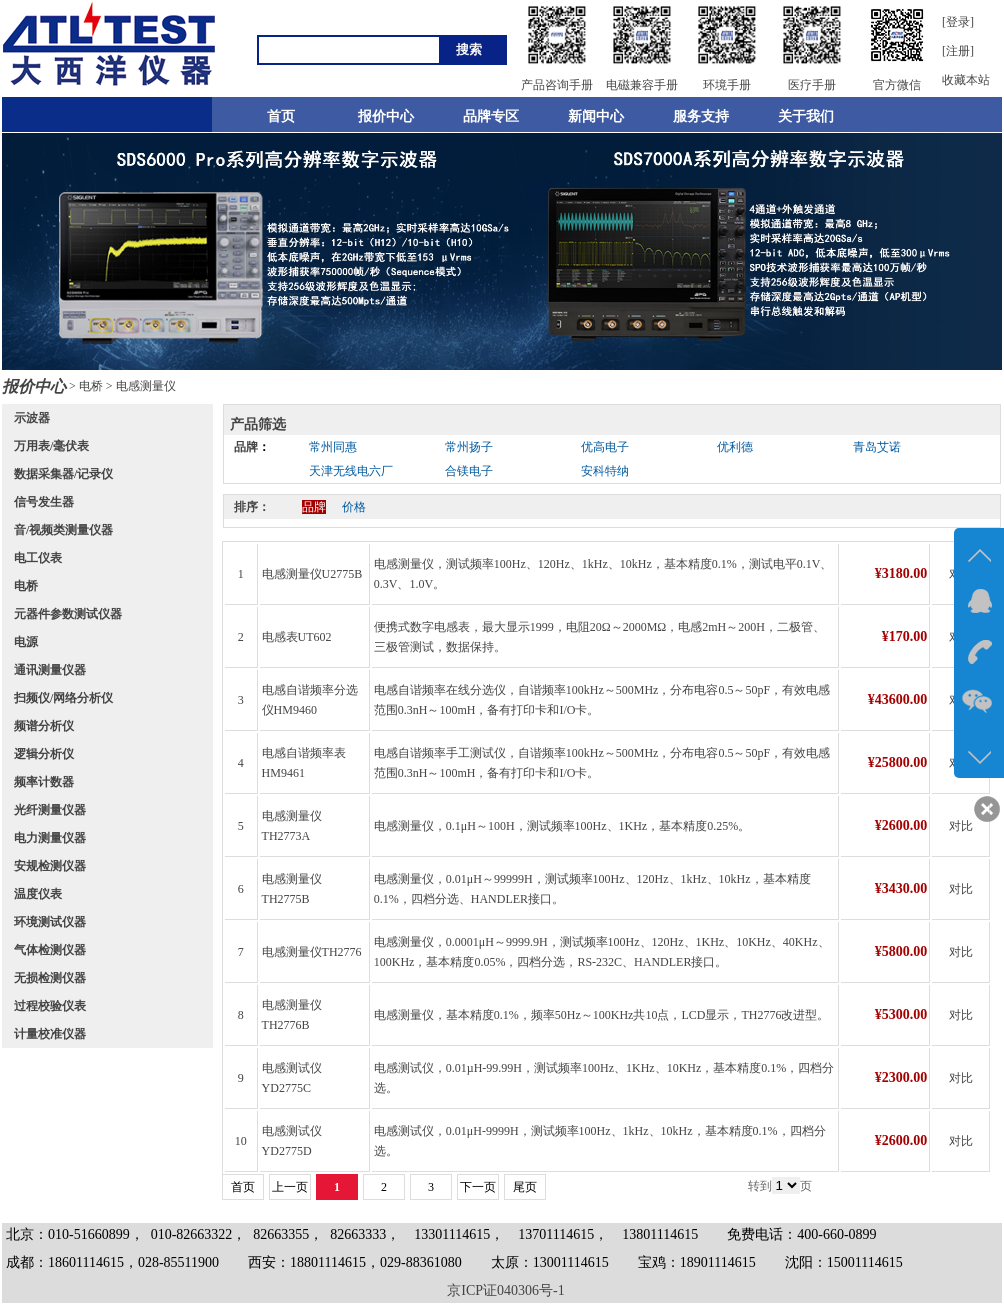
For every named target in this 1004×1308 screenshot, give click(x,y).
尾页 (525, 1187)
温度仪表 (38, 894)
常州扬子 (469, 447)
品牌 (246, 447)
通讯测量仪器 (50, 670)
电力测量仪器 (50, 838)
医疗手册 (812, 85)
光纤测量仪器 (50, 810)
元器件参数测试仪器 (68, 614)
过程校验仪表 (50, 1006)
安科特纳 (605, 471)
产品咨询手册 (557, 85)
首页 (281, 116)
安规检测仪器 (50, 866)
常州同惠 (333, 447)
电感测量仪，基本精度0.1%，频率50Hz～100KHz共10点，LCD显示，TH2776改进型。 (602, 1015)
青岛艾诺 (877, 447)
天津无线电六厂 (351, 471)
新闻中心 (596, 116)
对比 (961, 826)
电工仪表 (38, 558)
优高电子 (605, 447)
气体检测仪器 (50, 950)
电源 (26, 642)
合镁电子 (469, 471)
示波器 (32, 418)
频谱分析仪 (44, 726)
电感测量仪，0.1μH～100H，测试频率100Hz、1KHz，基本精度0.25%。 (562, 826)
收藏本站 (966, 80)
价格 (354, 507)
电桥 (91, 386)
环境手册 (727, 85)
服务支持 (701, 116)
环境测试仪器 (50, 922)
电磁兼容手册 (642, 85)
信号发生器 (44, 502)
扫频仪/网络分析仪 (63, 698)
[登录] (958, 22)
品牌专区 (491, 116)
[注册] (958, 51)
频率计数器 (44, 782)
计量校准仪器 (50, 1034)
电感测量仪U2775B (312, 574)
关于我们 (806, 116)
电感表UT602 (297, 637)
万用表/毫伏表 (51, 446)
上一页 (290, 1187)
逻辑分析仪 (44, 754)
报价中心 (386, 116)
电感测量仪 (146, 386)
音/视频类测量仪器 (63, 530)
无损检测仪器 (50, 978)
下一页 (478, 1187)
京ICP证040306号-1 (505, 1290)
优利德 (735, 447)
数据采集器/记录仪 (63, 474)
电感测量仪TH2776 (312, 952)
